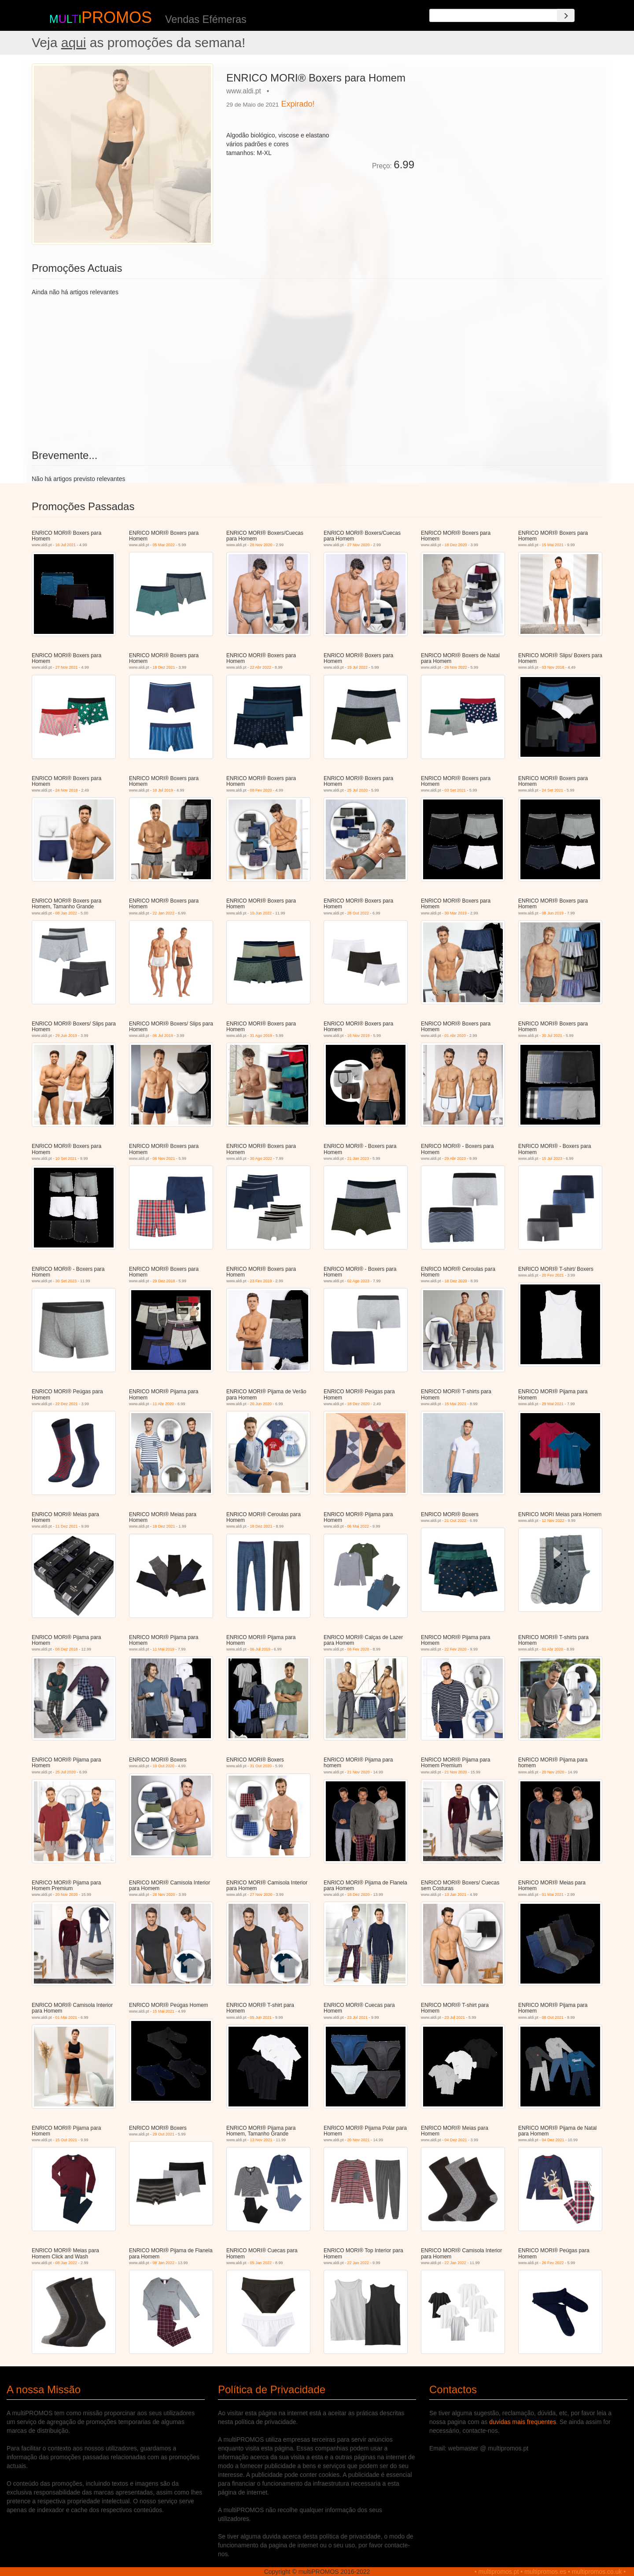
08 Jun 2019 (553, 913)
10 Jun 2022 (261, 913)
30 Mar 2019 (456, 913)
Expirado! (297, 104)
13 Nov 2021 (261, 2140)
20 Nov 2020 (553, 1772)
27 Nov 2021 (66, 667)
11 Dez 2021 (66, 1526)
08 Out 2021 (553, 2017)
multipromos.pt (499, 2571)
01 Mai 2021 (553, 1894)
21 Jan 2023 (358, 1158)
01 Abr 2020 (455, 1035)
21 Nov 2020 (358, 1772)
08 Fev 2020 (261, 790)
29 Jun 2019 (66, 1035)
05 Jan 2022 (261, 2263)
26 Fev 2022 (553, 2263)
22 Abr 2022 (261, 667)
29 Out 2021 (164, 2134)
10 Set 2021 (66, 1158)
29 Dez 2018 (164, 1281)
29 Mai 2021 (553, 1404)
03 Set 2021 (455, 790)
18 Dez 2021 (164, 667)
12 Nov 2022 (553, 1520)
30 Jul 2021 (552, 1035)
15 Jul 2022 (357, 667)
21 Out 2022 (456, 1520)
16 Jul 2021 (65, 545)
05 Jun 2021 (261, 2017)
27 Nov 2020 (358, 545)
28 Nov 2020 (261, 545)
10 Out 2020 (164, 1766)
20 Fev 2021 (553, 1275)
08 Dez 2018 (66, 1649)
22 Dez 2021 (66, 1404)
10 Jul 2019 (163, 790)
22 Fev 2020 (456, 1649)
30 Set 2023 (66, 1281)
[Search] (566, 15)
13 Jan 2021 (456, 1894)
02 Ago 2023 (358, 1281)
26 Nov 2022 (456, 667)
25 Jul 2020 (357, 790)
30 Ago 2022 (261, 1158)
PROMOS (116, 17)
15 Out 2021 (66, 2140)
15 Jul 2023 (552, 1158)
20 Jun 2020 (261, 1404)
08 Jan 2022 (66, 913)
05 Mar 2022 (164, 545)
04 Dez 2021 (456, 2140)
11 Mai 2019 (164, 1649)
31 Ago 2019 (261, 1035)
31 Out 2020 (261, 1766)
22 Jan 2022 (164, 913)
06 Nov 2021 (164, 1158)
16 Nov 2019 (358, 1035)
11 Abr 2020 (163, 1404)
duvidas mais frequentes (522, 2421)
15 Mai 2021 (553, 545)
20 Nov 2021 (358, 2140)
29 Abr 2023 (455, 1158)
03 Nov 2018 (553, 667)
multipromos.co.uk (597, 2571)
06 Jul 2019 (163, 1035)
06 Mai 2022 (358, 1526)
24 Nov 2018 (66, 790)
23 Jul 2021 (357, 2017)
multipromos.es (545, 2571)
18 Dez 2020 (456, 545)
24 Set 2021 (553, 790)
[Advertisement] (511, 125)
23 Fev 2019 (261, 1281)
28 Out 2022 (358, 913)
